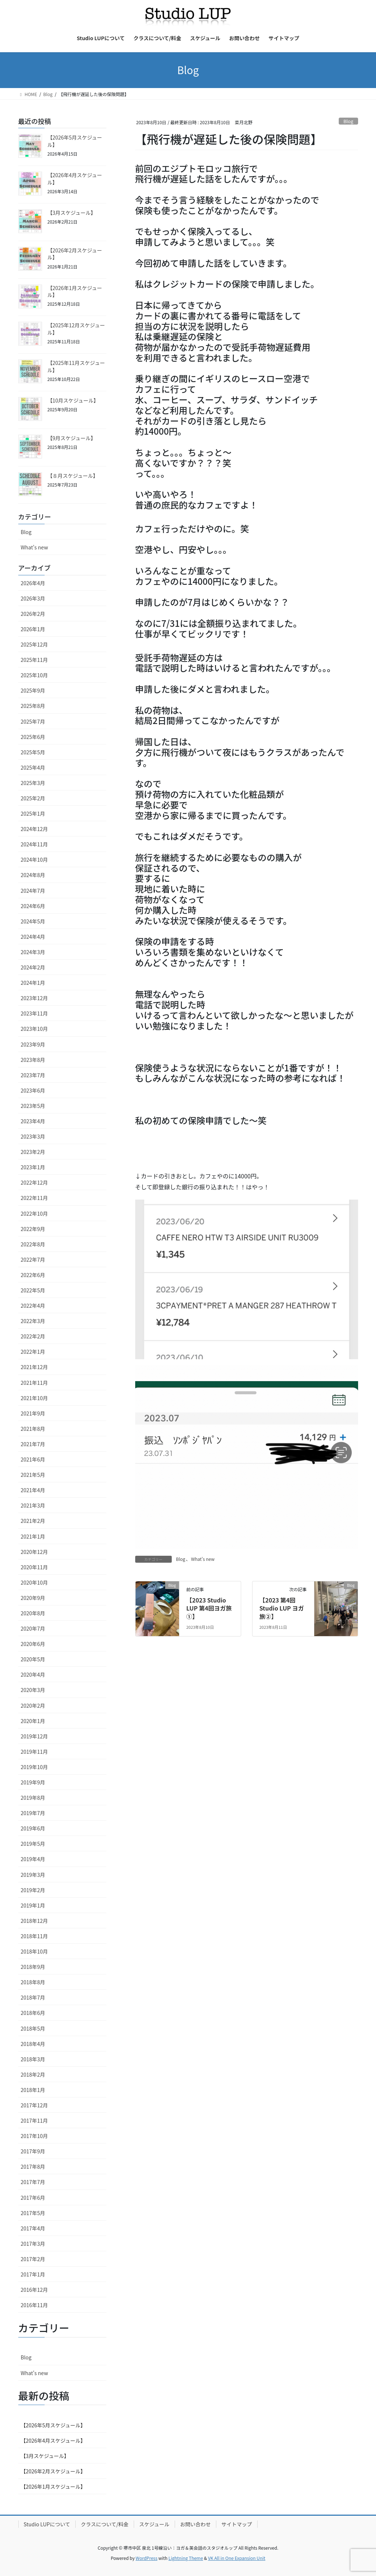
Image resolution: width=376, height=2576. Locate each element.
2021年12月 (34, 1367)
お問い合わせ (195, 2524)
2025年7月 (33, 721)
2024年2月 (33, 967)
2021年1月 (33, 1536)
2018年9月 (33, 1966)
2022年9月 (33, 1228)
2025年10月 (34, 675)
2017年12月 (34, 2105)
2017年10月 (34, 2135)
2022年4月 (33, 1305)
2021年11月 (34, 1382)
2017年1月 (33, 2274)
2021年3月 (33, 1505)
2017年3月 (33, 2243)
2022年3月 (33, 1321)
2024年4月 (33, 936)
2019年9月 (33, 1782)
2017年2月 (33, 2259)
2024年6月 (33, 906)
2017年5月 (33, 2213)
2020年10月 (34, 1582)
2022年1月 (33, 1351)
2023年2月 (33, 1151)
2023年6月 (33, 1090)
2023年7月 (33, 1075)
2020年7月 (33, 1628)
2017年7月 (33, 2182)
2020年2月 (33, 1705)
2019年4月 (33, 1859)
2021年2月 (33, 1520)
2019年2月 (33, 1890)
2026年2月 (33, 613)
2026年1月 (33, 629)
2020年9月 (33, 1597)
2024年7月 (33, 890)
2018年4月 (33, 2043)
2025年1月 (33, 813)
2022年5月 (33, 1290)
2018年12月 (34, 1920)
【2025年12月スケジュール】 (76, 328)
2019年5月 (33, 1843)
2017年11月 (34, 2120)
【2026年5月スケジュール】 (75, 141)
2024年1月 (33, 982)
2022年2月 (33, 1336)
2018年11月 (34, 1936)
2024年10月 (34, 859)
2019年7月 (33, 1813)
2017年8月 (33, 2166)
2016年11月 (34, 2305)
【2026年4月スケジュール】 (75, 178)
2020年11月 (34, 1567)
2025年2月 (33, 798)
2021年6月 (33, 1459)
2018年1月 (33, 2089)
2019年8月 (33, 1797)
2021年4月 (33, 1490)
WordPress (146, 2558)
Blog (348, 121)
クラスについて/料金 (105, 2524)
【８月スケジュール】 (73, 475)
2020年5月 (33, 1659)
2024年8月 (33, 875)
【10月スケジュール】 (73, 400)
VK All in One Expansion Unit (236, 2558)
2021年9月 (33, 1413)
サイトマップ (236, 2524)
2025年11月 (34, 659)
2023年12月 (34, 998)
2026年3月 (33, 598)
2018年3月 (33, 2059)
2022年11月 (34, 1197)
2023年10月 (34, 1028)
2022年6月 (33, 1275)
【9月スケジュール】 (72, 438)
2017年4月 (33, 2228)
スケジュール (154, 2524)
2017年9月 (33, 2151)
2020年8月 (33, 1613)
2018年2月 (33, 2074)
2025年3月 (33, 782)
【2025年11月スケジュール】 (76, 366)
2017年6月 (33, 2197)
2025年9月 (33, 690)
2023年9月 (33, 1044)
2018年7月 (33, 1997)
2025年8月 (33, 705)
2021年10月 (34, 1398)
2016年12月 (34, 2289)
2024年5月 (33, 921)
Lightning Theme (185, 2558)
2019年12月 (34, 1736)
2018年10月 (34, 1951)
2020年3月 (33, 1689)
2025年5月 (33, 752)
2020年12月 (34, 1551)
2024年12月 (34, 828)
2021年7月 (33, 1444)
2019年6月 (33, 1828)
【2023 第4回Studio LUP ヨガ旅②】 (281, 1608)
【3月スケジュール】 (72, 212)
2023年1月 (33, 1167)
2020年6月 (33, 1643)
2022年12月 (34, 1182)
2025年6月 (33, 736)
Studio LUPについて (47, 2524)
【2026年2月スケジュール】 (75, 254)
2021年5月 (33, 1474)
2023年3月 (33, 1136)
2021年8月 (33, 1428)
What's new (202, 1559)
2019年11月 (34, 1751)
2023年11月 (34, 1013)
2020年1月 (33, 1721)
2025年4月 (33, 767)
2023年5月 (33, 1105)
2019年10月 (34, 1767)
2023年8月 (33, 1059)
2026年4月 (33, 583)
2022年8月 (33, 1244)
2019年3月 (33, 1874)
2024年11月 (34, 844)
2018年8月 (33, 1982)
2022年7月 (33, 1259)
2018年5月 (33, 2028)
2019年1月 (33, 1905)
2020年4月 (33, 1674)
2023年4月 (33, 1121)
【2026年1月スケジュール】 (75, 291)
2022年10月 (34, 1213)
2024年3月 (33, 952)
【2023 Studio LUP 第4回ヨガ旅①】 (209, 1608)
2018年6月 (33, 2012)
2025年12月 (34, 644)
